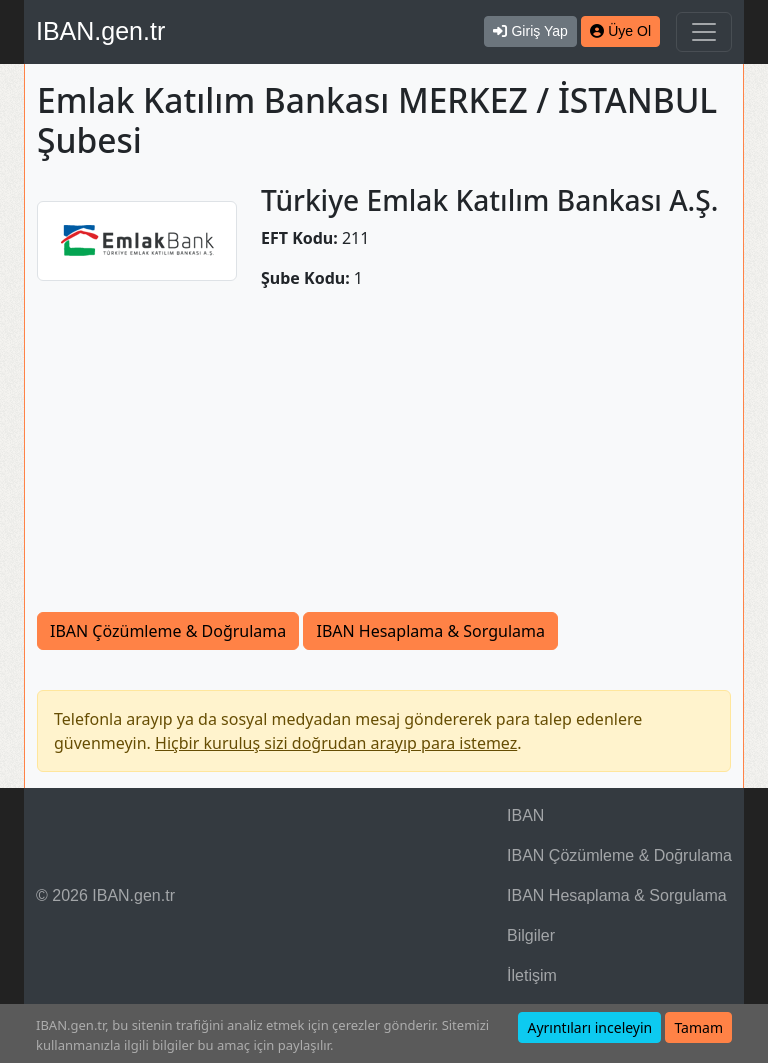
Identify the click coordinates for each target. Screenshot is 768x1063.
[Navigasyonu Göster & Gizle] (704, 32)
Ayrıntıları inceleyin (589, 1027)
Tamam (698, 1027)
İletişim (532, 975)
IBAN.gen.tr (100, 31)
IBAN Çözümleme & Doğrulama (168, 631)
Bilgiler (531, 935)
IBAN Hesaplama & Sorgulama (430, 631)
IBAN (525, 815)
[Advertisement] (384, 462)
